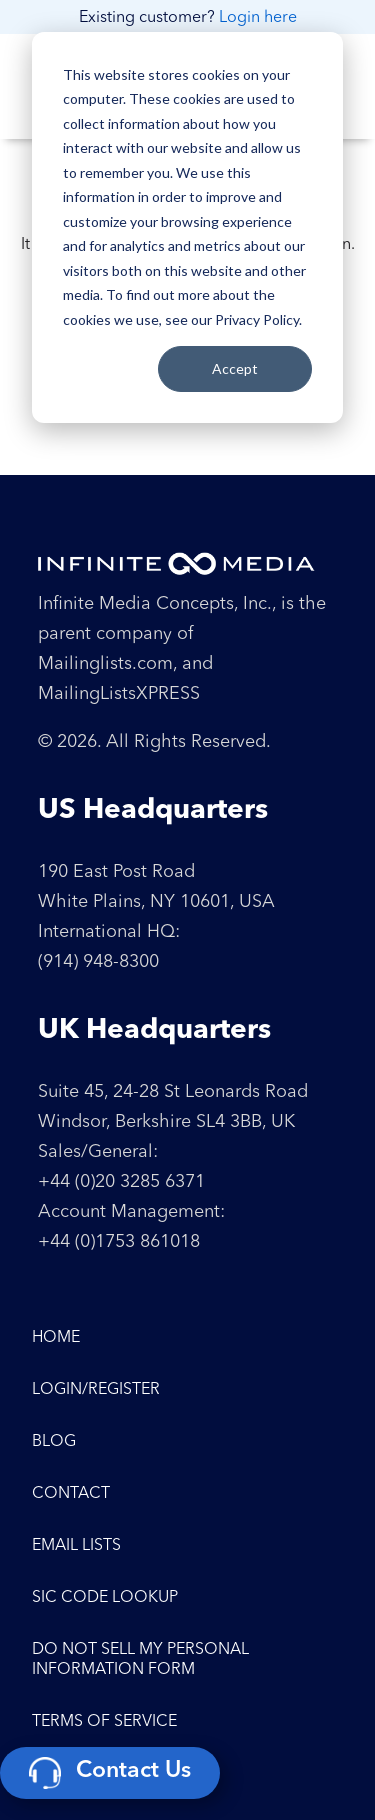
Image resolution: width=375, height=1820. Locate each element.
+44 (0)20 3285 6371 (121, 1182)
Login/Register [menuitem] (96, 1390)
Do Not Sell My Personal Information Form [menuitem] (140, 1660)
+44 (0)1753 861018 (119, 1242)
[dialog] (187, 227)
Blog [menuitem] (54, 1442)
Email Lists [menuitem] (76, 1546)
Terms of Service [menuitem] (104, 1722)
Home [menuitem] (56, 1338)
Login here (258, 18)
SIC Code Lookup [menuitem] (105, 1598)
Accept (235, 368)
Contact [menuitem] (71, 1494)
